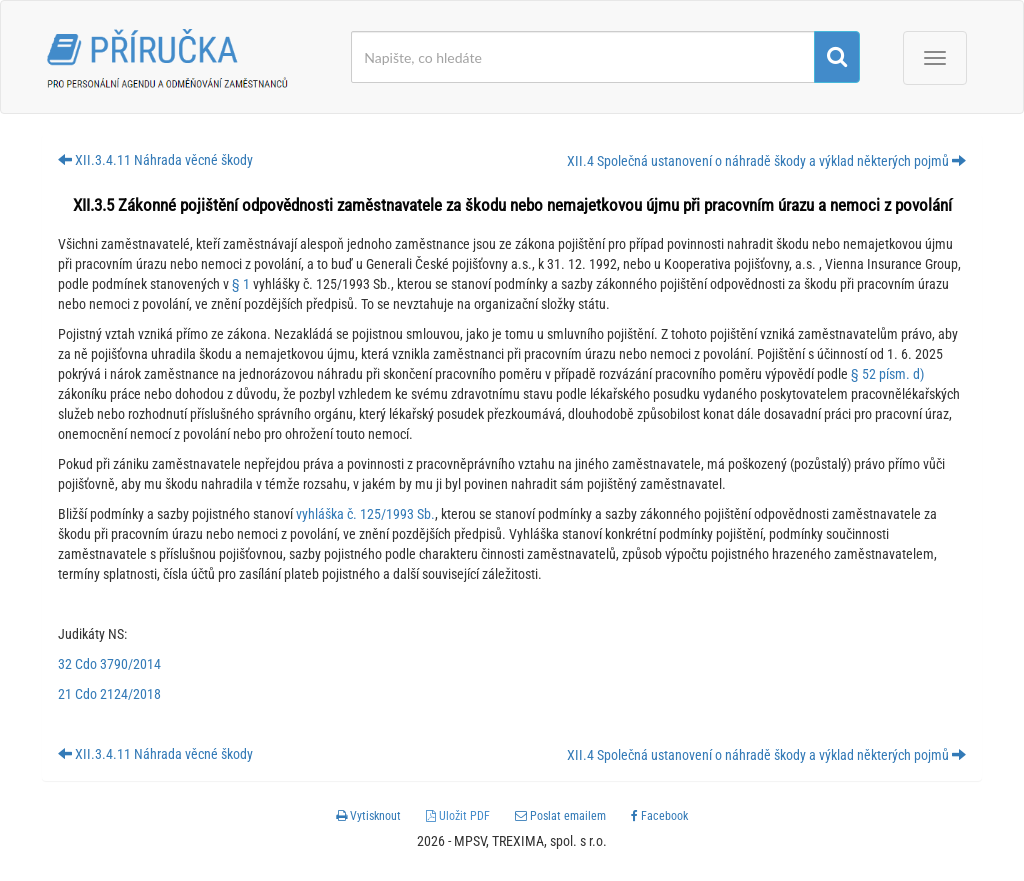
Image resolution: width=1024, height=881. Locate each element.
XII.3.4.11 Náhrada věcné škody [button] (155, 160)
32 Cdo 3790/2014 (109, 664)
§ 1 (241, 284)
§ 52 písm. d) (887, 374)
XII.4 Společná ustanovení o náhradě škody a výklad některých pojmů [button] (766, 161)
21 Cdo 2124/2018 (109, 694)
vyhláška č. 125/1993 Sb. (364, 514)
